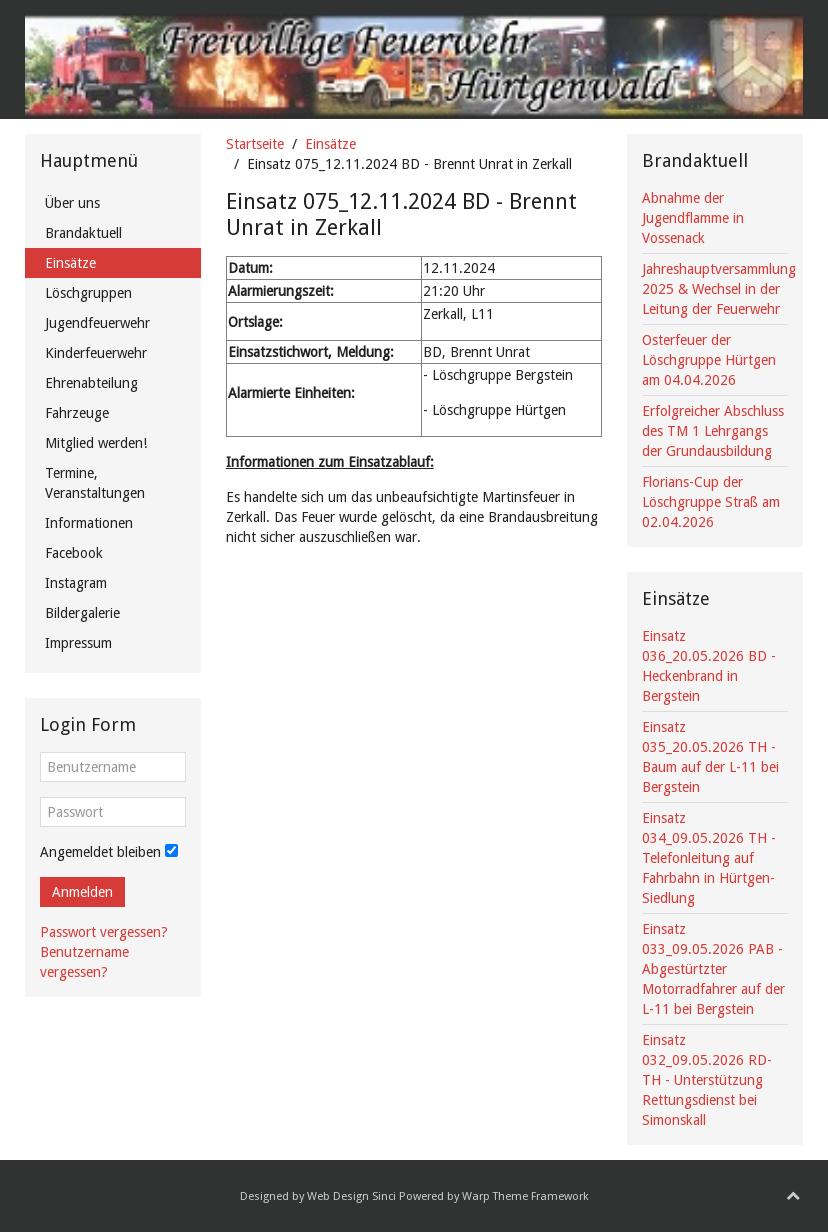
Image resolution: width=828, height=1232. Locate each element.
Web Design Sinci (351, 1196)
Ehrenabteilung (91, 383)
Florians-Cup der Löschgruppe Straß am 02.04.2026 (711, 502)
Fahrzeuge (77, 413)
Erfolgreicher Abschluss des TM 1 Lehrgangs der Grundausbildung (713, 431)
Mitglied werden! (96, 443)
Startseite (255, 144)
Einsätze (330, 144)
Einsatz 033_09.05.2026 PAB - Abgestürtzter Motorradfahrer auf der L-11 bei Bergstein (713, 969)
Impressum (78, 643)
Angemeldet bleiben (100, 852)
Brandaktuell (83, 233)
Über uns (72, 203)
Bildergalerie (82, 613)
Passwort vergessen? (104, 932)
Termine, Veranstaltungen (95, 483)
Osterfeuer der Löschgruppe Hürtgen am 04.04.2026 (709, 360)
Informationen (89, 523)
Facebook (74, 553)
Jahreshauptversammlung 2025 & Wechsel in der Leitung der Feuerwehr (719, 289)
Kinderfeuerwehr (96, 353)
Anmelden (82, 892)
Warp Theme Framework (525, 1196)
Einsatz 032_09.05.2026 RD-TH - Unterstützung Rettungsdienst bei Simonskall (707, 1080)
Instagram (76, 583)
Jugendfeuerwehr (97, 323)
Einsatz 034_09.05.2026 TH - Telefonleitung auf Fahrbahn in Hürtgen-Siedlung (709, 858)
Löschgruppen (88, 293)
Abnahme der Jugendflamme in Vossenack (693, 218)
